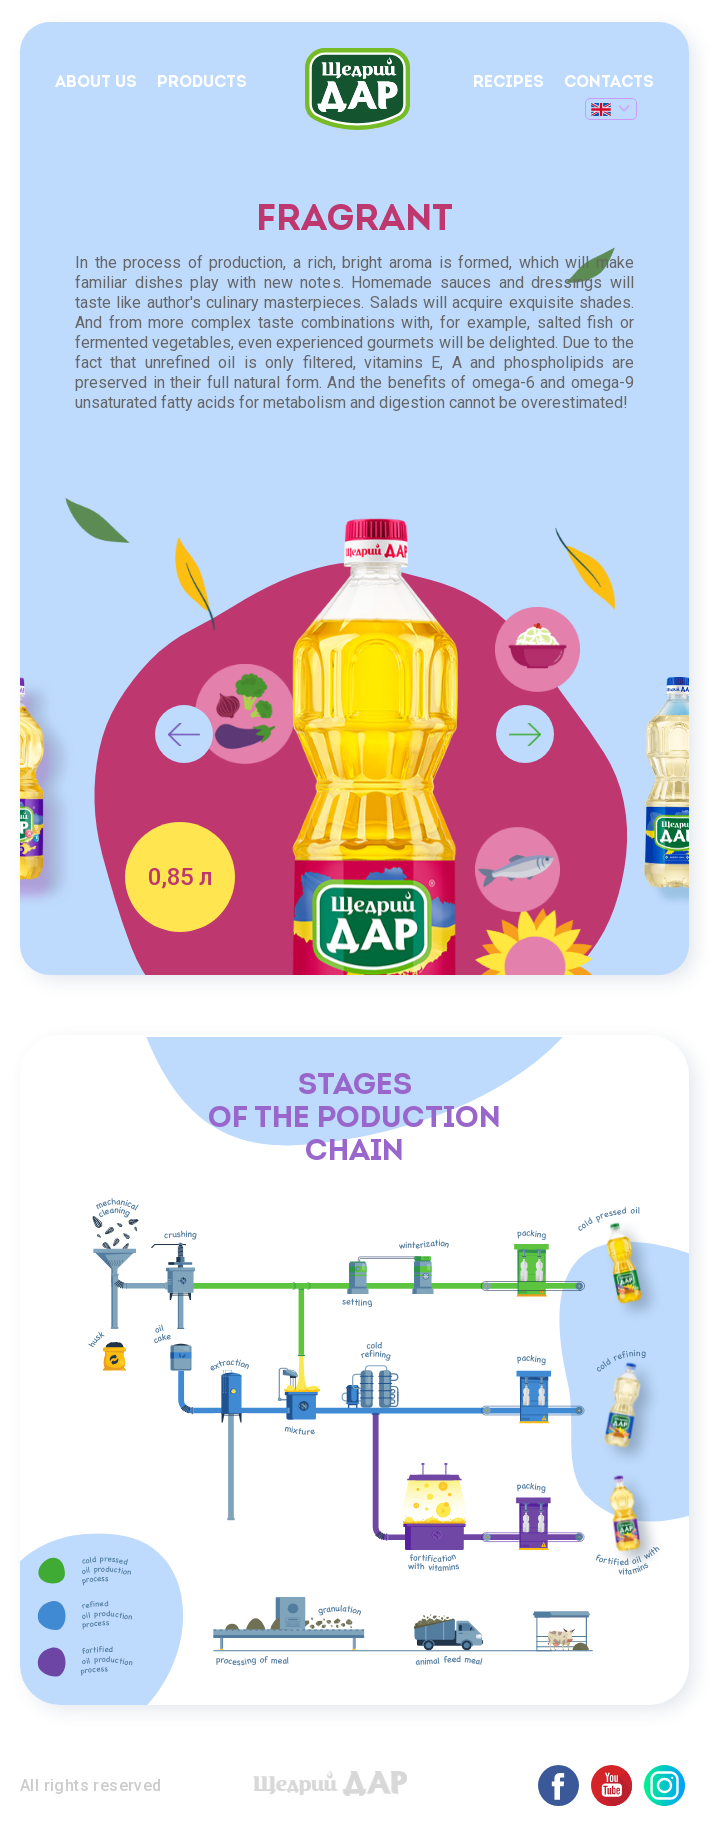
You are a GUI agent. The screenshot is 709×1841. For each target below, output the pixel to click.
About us (96, 83)
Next (525, 734)
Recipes (508, 83)
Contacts (609, 83)
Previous (184, 734)
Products (202, 83)
